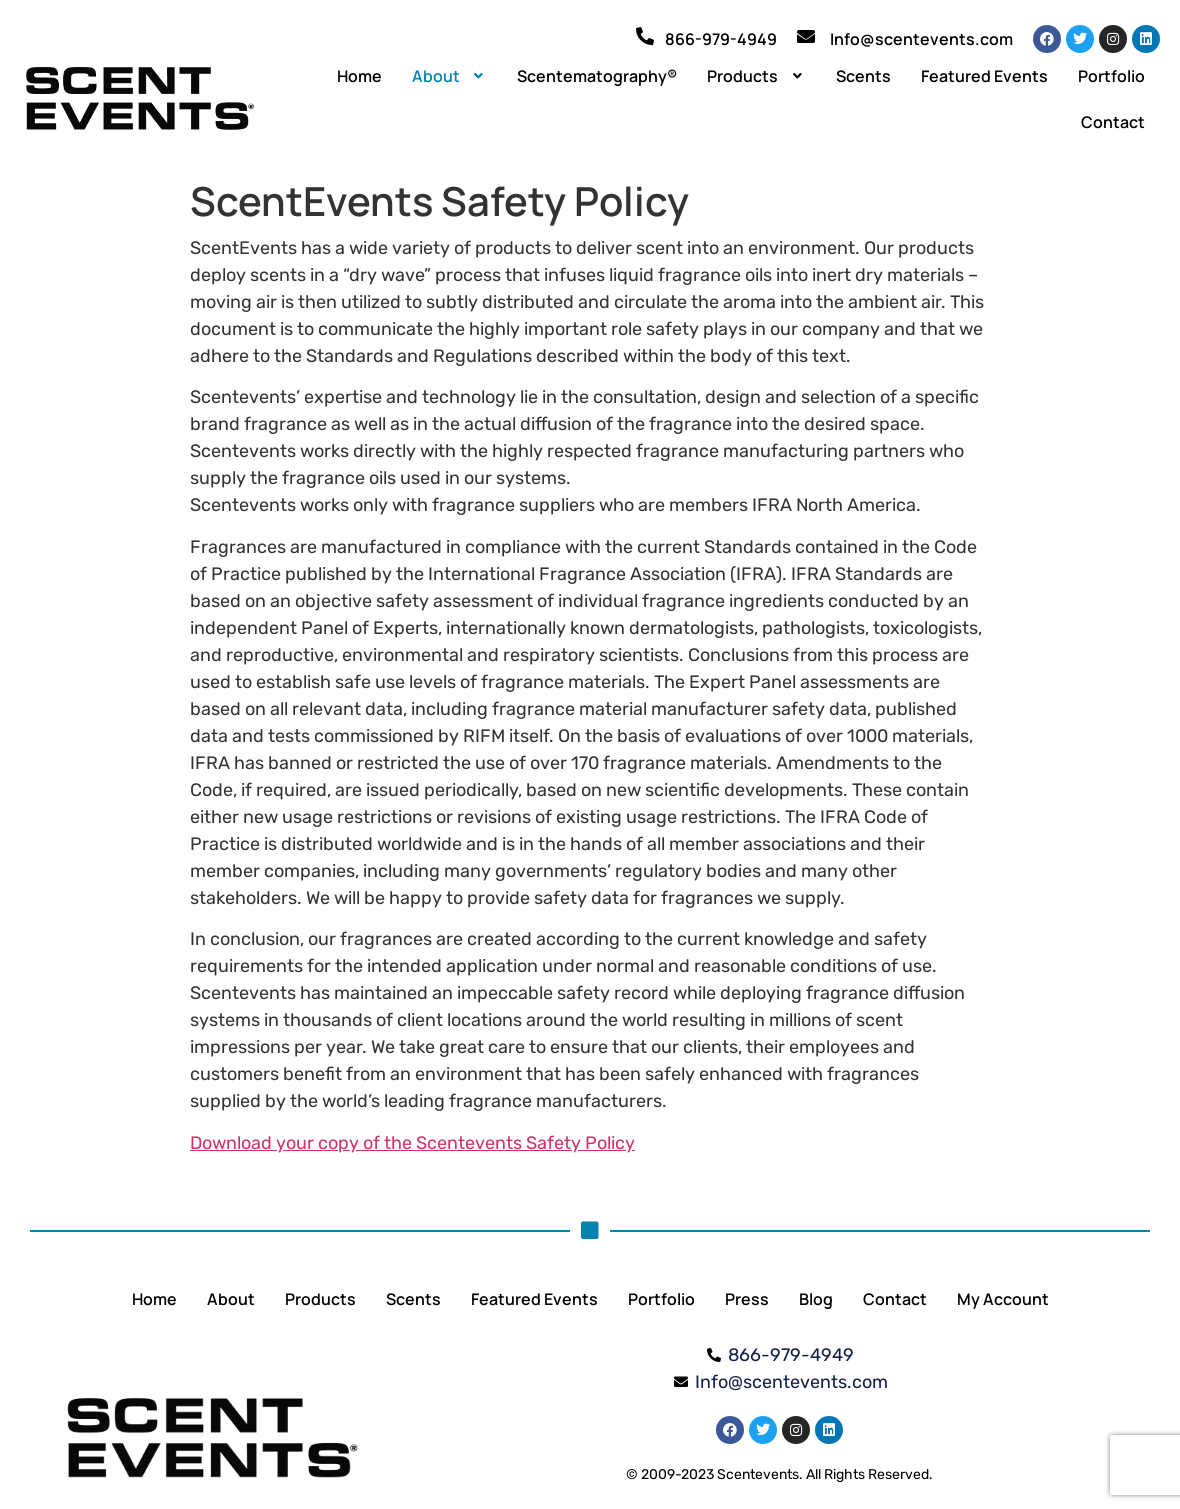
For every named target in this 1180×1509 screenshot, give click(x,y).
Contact (1113, 122)
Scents (863, 76)
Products (756, 76)
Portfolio (1111, 76)
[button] (450, 76)
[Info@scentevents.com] (806, 36)
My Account (1003, 1299)
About (450, 76)
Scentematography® (597, 76)
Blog (816, 1299)
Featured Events (984, 76)
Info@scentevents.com (921, 39)
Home (359, 76)
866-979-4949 (721, 39)
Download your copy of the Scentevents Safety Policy (412, 1143)
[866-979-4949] (645, 36)
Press (747, 1299)
